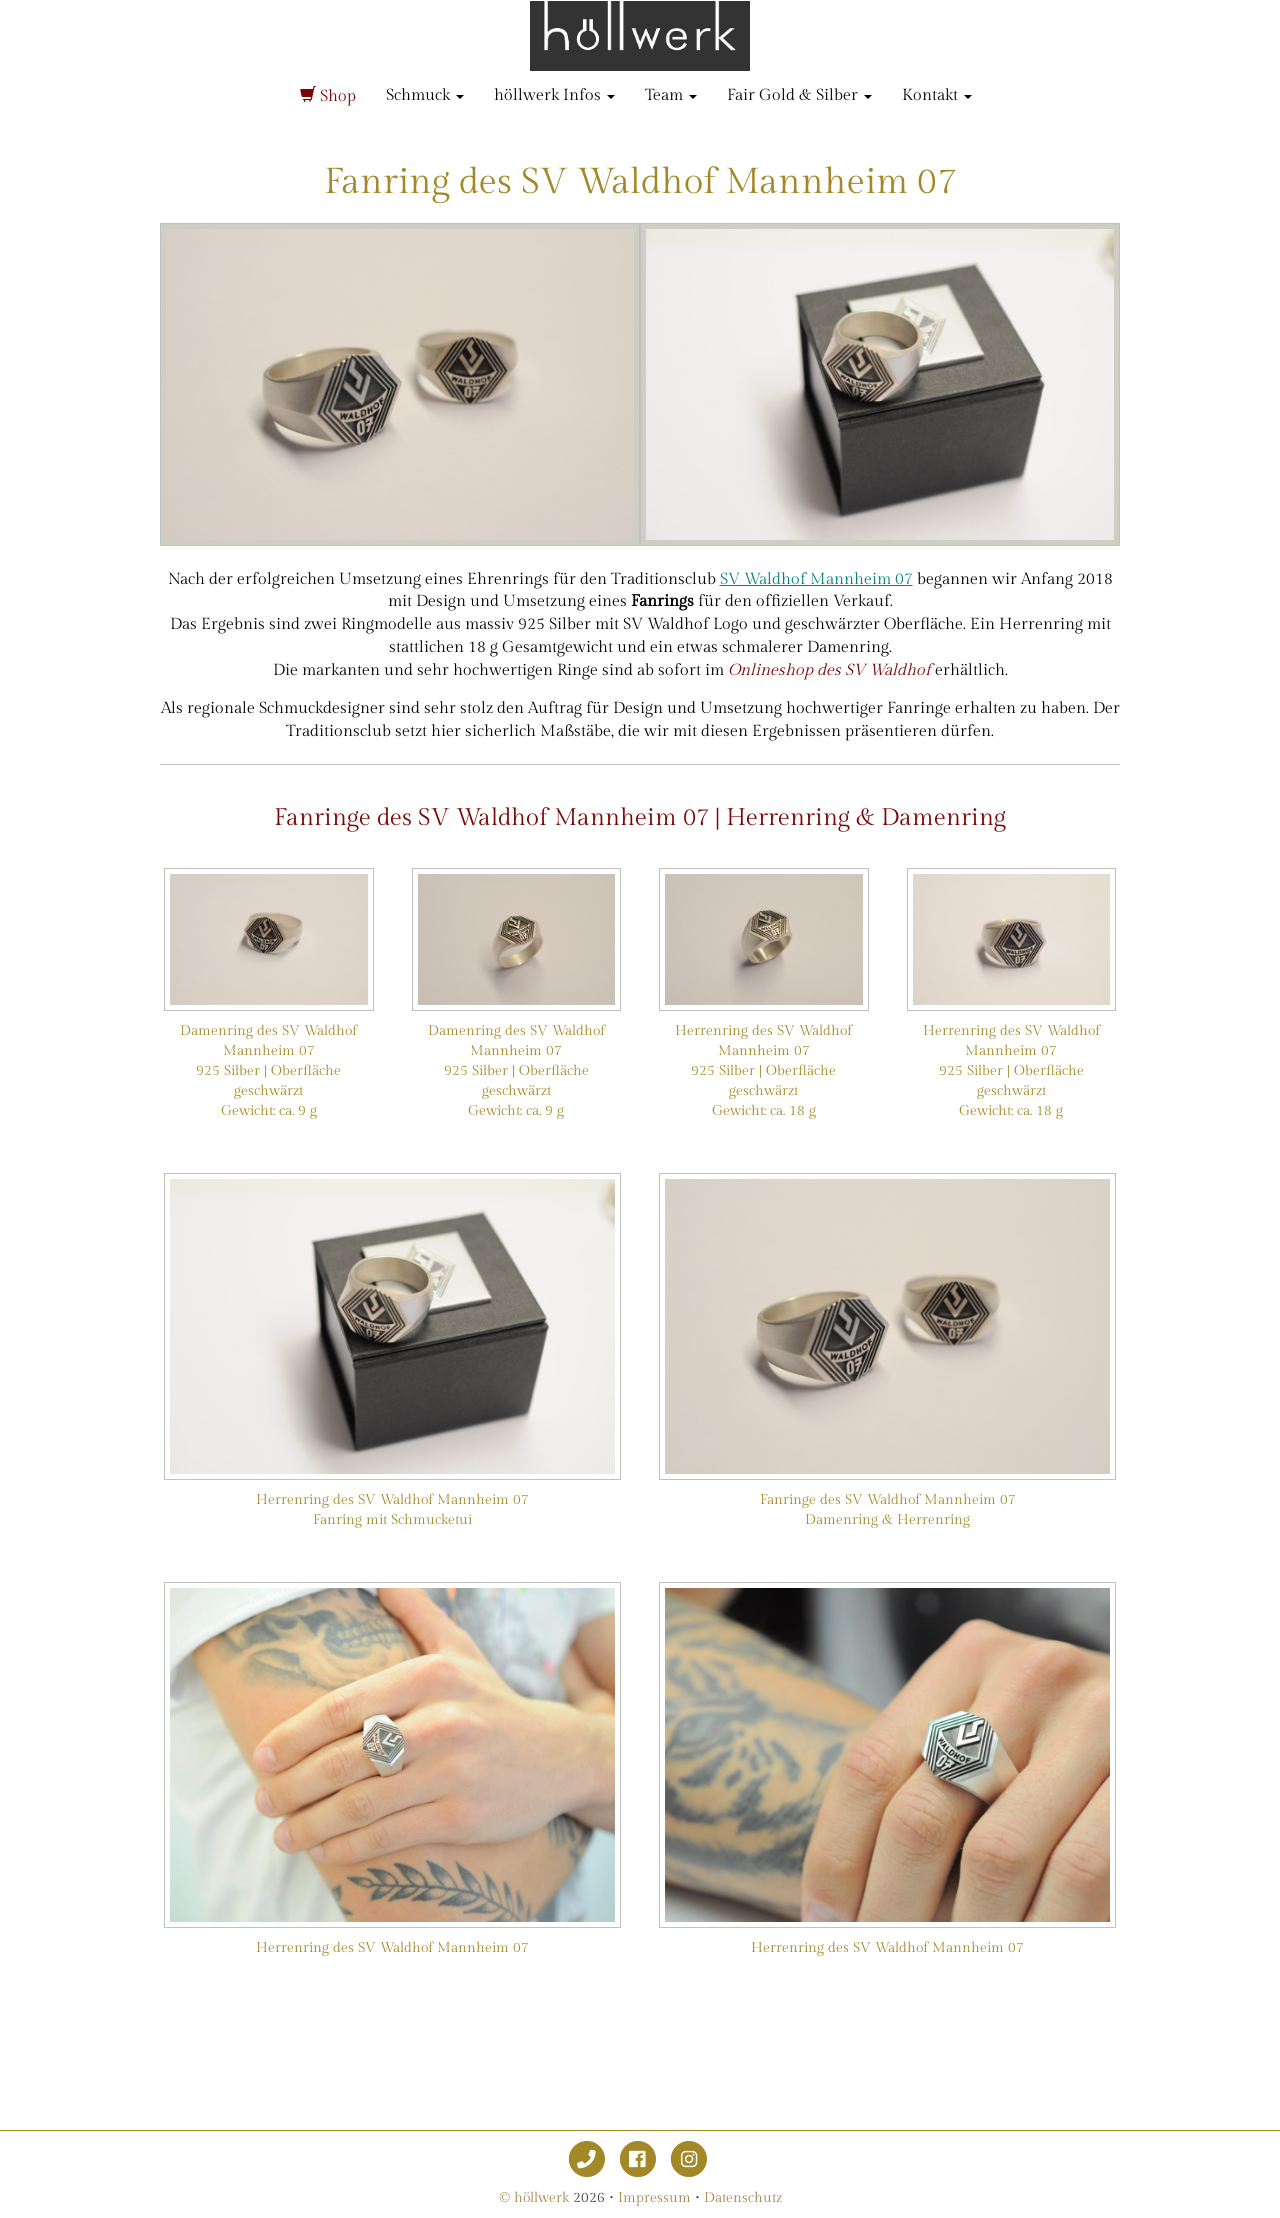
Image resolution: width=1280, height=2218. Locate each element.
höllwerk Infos (554, 95)
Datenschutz (743, 2198)
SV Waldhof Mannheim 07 (816, 579)
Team (671, 95)
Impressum (654, 2198)
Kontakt (937, 95)
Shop (328, 96)
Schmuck (425, 95)
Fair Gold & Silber (799, 95)
